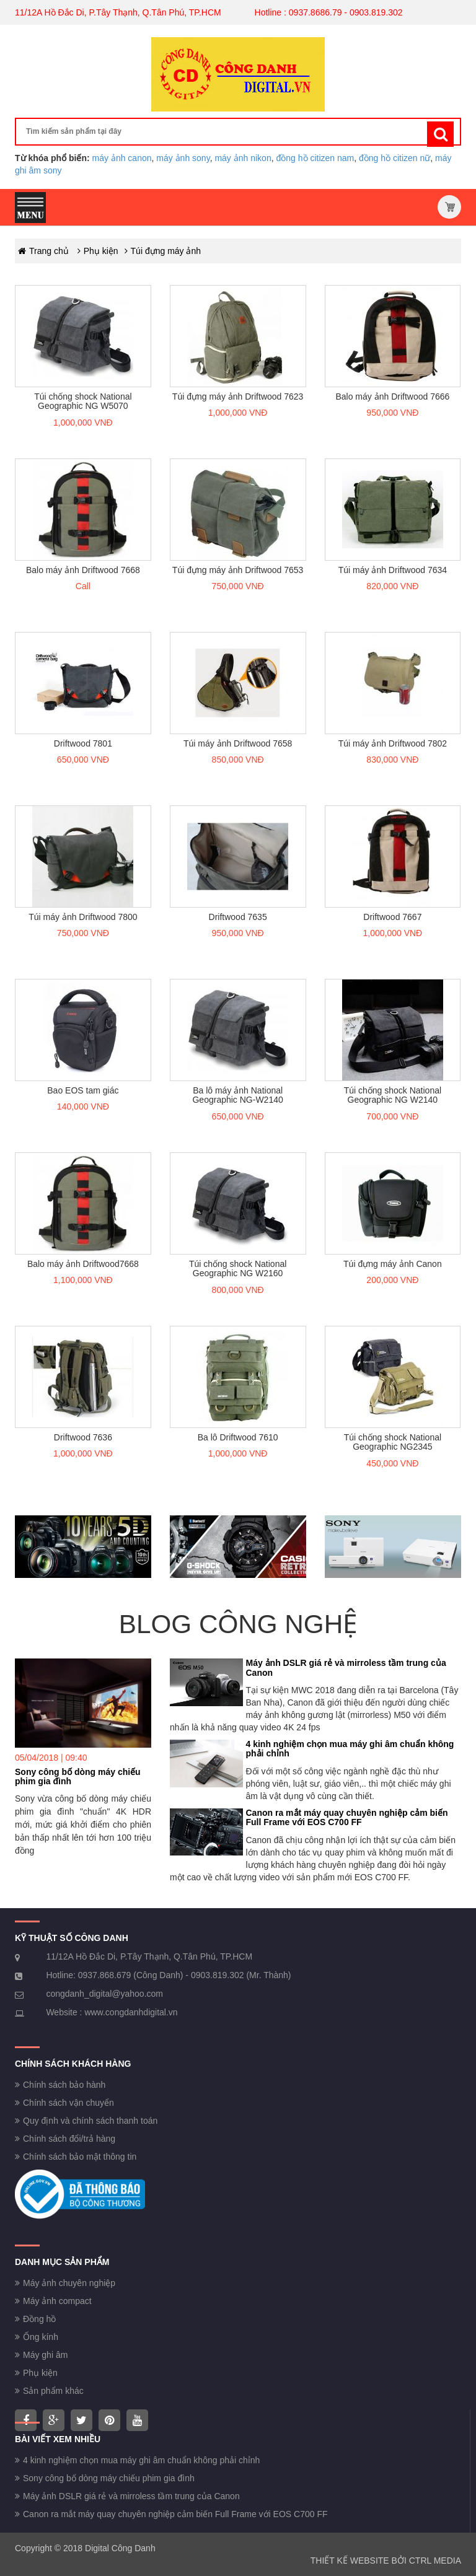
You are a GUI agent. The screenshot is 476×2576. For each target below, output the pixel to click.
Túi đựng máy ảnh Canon (392, 1264)
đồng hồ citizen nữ (394, 158)
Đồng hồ (39, 2319)
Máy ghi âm (45, 2355)
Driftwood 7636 (83, 1437)
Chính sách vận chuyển (68, 2103)
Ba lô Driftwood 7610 (238, 1437)
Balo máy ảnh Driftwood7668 (83, 1264)
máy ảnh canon (122, 158)
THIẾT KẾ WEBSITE (350, 2560)
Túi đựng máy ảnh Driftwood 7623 (238, 396)
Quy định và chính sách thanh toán (90, 2121)
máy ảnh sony (182, 158)
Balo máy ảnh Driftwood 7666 (392, 396)
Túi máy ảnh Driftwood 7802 (392, 743)
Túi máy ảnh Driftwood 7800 (83, 917)
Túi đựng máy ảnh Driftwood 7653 (238, 570)
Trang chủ (49, 251)
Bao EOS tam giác (82, 1090)
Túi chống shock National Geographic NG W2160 (237, 1268)
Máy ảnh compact (57, 2301)
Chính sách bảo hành (64, 2085)
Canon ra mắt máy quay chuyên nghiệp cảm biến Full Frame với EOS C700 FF (347, 1817)
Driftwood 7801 (83, 743)
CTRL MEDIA (435, 2560)
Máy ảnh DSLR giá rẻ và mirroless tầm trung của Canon (346, 1667)
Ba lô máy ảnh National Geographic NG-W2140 (237, 1095)
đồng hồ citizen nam (315, 158)
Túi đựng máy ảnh (166, 251)
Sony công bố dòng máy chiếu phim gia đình (78, 1776)
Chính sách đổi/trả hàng (69, 2139)
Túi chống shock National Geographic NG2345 (392, 1442)
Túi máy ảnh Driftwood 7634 (392, 570)
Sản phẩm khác (53, 2391)
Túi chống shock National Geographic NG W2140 (392, 1095)
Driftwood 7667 (392, 917)
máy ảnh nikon (242, 158)
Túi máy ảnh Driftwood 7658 (237, 743)
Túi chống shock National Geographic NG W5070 (82, 401)
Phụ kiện (101, 251)
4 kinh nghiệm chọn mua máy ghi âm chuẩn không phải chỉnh (350, 1748)
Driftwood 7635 (238, 917)
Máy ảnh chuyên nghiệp (69, 2283)
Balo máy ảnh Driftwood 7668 (83, 570)
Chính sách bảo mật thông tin (79, 2157)
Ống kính (40, 2337)
